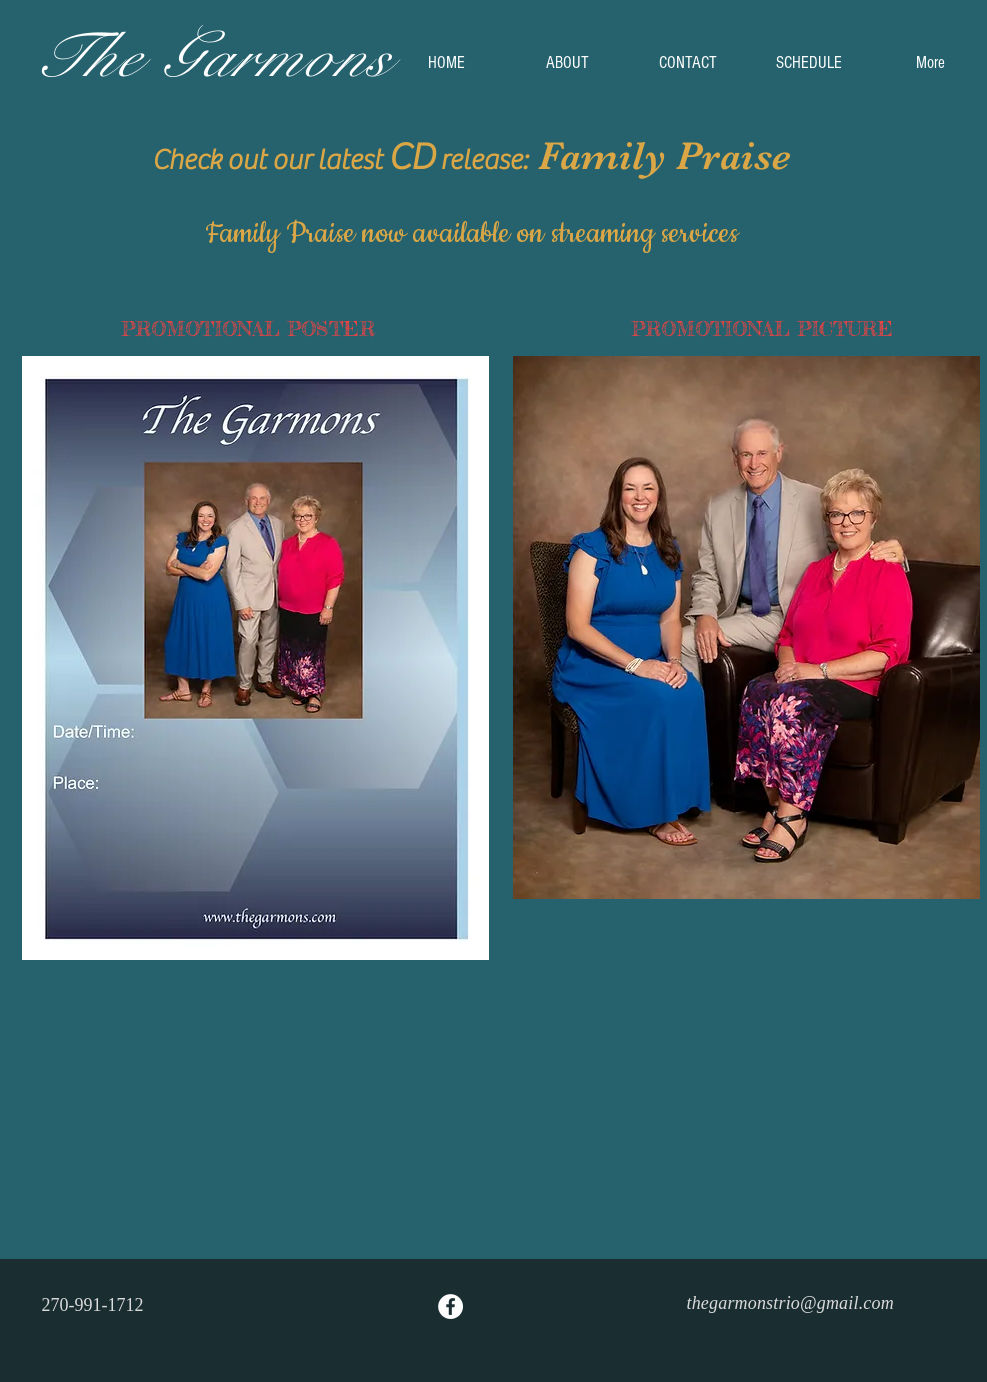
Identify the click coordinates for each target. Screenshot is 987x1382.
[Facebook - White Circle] (450, 1306)
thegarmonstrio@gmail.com (790, 1303)
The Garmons (212, 57)
